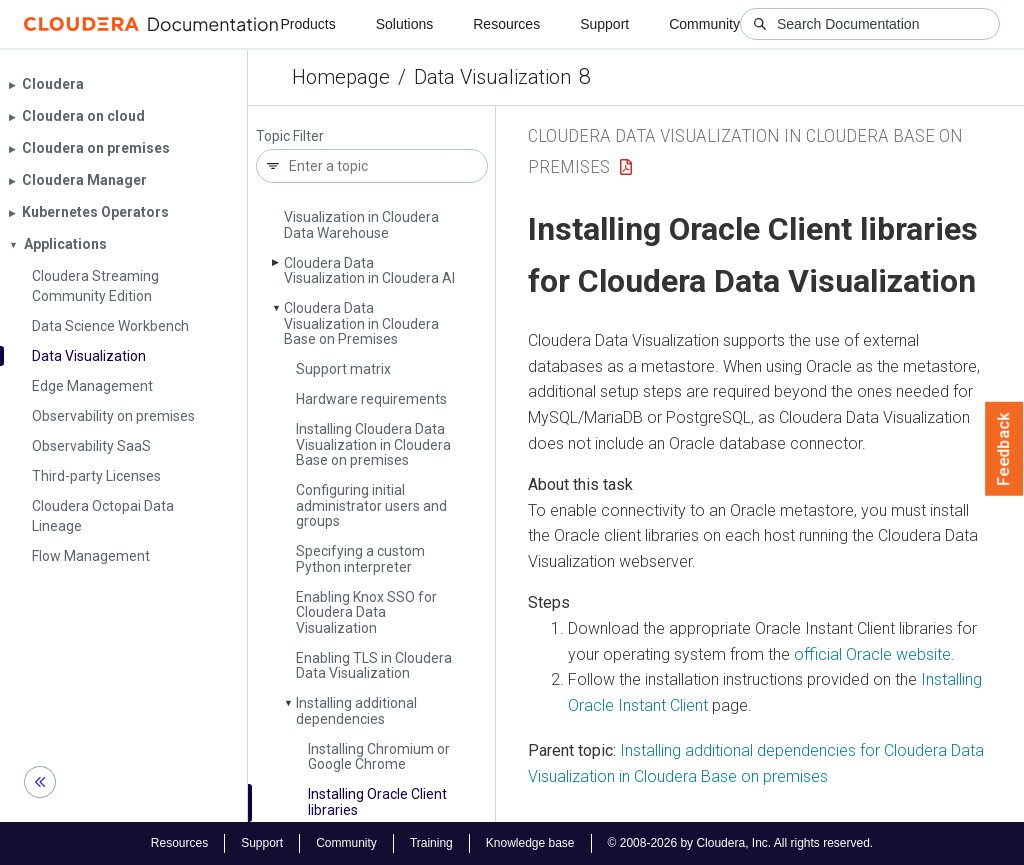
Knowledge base (530, 843)
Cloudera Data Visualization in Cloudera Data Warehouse (361, 217)
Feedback (1004, 449)
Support (604, 24)
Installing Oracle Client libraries (377, 801)
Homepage (341, 77)
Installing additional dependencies (356, 710)
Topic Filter (290, 136)
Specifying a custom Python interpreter (360, 558)
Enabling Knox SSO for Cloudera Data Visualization (366, 612)
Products (307, 24)
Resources (506, 24)
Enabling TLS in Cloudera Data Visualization (374, 665)
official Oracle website (872, 654)
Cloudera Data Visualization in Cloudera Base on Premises (361, 323)
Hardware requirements (371, 399)
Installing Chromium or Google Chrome (379, 756)
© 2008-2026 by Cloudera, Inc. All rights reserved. (741, 843)
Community (704, 24)
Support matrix (343, 369)
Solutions (405, 24)
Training (431, 843)
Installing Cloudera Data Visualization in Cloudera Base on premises (373, 444)
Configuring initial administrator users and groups (371, 505)
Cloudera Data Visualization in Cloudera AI (369, 270)
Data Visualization (492, 77)
